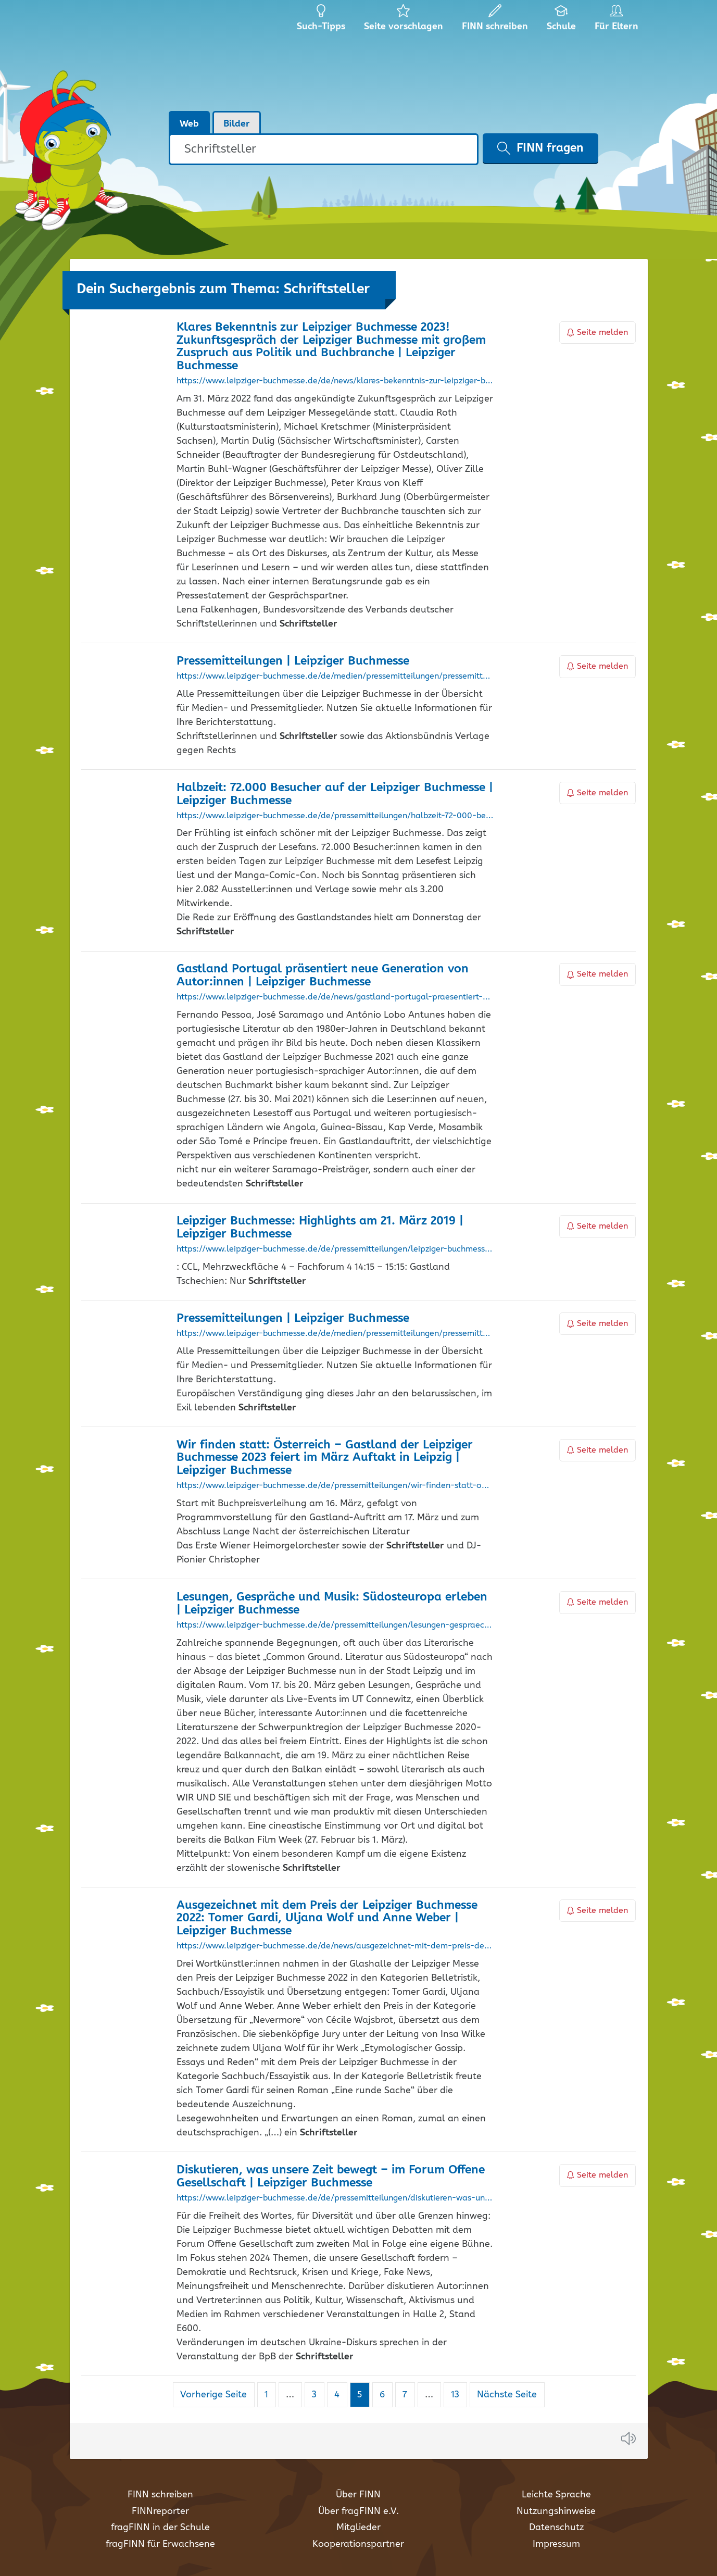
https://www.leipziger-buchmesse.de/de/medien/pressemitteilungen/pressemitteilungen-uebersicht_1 (335, 1334)
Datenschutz (556, 2527)
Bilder (236, 124)
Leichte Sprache (556, 2494)
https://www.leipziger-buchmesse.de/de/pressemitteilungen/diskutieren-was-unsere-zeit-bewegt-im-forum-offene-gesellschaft (335, 2198)
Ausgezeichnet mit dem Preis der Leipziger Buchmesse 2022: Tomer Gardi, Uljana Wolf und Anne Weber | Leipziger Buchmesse (327, 1918)
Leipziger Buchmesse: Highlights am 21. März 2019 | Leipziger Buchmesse (320, 1227)
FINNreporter (160, 2511)
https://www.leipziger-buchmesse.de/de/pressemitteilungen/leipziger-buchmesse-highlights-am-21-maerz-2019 (335, 1249)
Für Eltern (618, 21)
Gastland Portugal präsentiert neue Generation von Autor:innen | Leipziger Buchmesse (323, 975)
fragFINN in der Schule (160, 2527)
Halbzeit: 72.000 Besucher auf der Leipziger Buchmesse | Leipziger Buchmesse (335, 794)
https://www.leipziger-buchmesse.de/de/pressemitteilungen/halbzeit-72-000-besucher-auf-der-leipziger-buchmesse (335, 816)
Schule (561, 21)
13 (458, 2394)
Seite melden (597, 332)
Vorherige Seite (213, 2394)
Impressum (556, 2544)
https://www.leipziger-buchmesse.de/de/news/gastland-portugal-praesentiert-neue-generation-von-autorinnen (335, 997)
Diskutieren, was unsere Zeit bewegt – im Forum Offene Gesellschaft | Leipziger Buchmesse (331, 2176)
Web (189, 124)
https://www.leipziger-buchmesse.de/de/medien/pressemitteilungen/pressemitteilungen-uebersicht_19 (335, 676)
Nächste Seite (507, 2394)
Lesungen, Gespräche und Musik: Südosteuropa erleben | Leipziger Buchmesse (332, 1603)
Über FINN (358, 2494)
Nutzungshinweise (556, 2511)
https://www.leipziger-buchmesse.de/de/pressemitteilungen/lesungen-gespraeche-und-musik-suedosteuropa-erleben (335, 1625)
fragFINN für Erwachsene (160, 2544)
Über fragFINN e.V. (358, 2511)
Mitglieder (358, 2527)
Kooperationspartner (358, 2544)
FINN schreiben (160, 2494)
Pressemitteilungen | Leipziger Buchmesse (293, 661)
